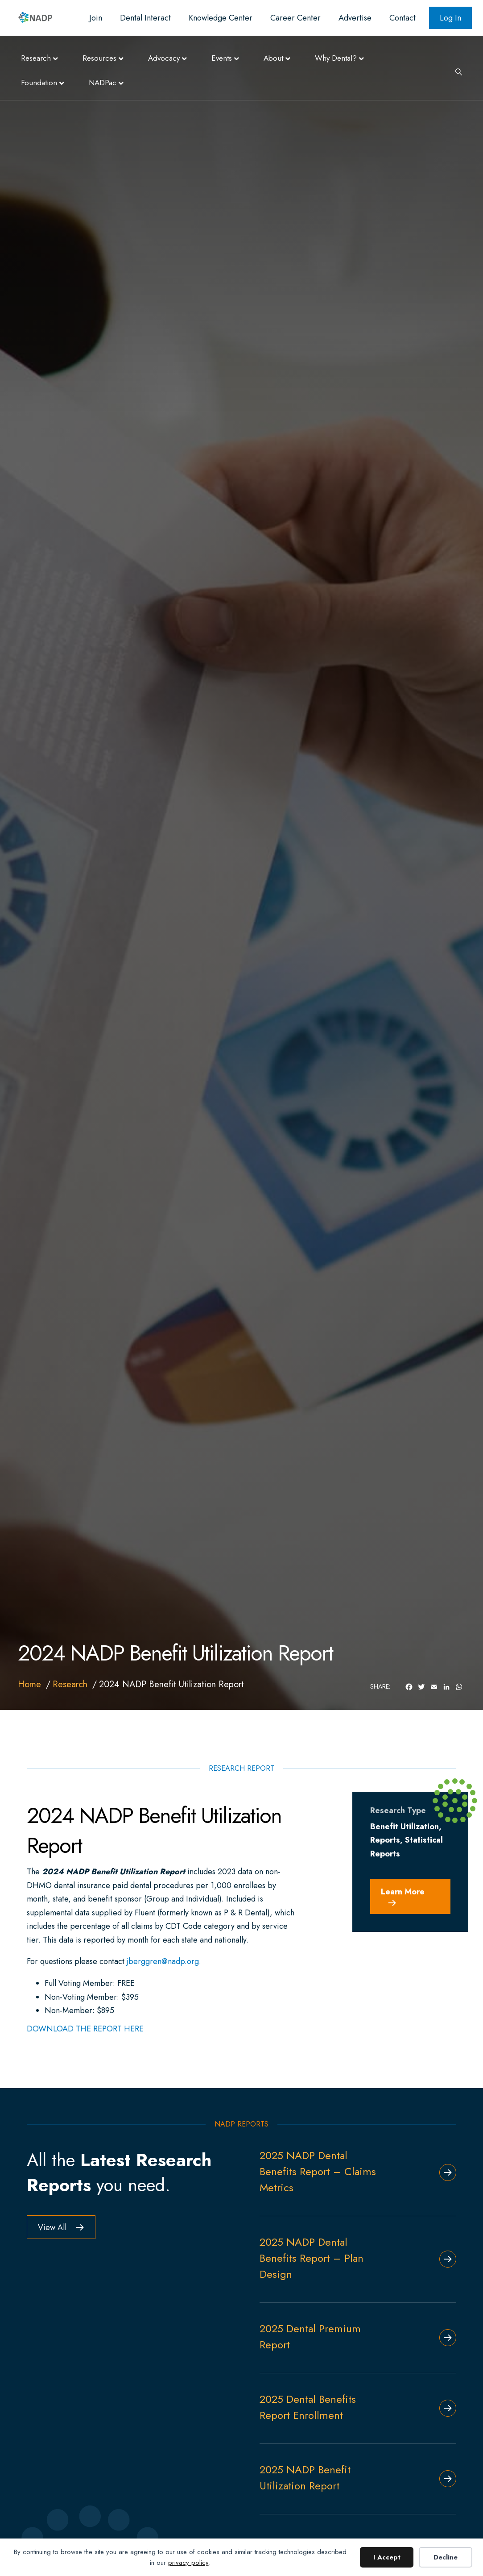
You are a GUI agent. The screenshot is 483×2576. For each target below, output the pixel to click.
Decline (445, 2557)
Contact (402, 17)
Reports (385, 1840)
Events (221, 58)
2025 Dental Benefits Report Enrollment (308, 2407)
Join (95, 17)
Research (36, 58)
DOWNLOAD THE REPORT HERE (85, 2029)
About (273, 58)
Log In (450, 18)
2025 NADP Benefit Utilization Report (305, 2477)
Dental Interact (145, 17)
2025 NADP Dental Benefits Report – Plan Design (311, 2258)
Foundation (39, 82)
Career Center (295, 17)
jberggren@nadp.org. (164, 1961)
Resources (99, 58)
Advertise (355, 17)
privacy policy (188, 2563)
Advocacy (164, 58)
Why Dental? (336, 58)
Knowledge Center (220, 17)
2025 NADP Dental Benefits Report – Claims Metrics (318, 2171)
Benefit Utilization (404, 1826)
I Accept (386, 2557)
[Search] (455, 71)
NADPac (102, 82)
